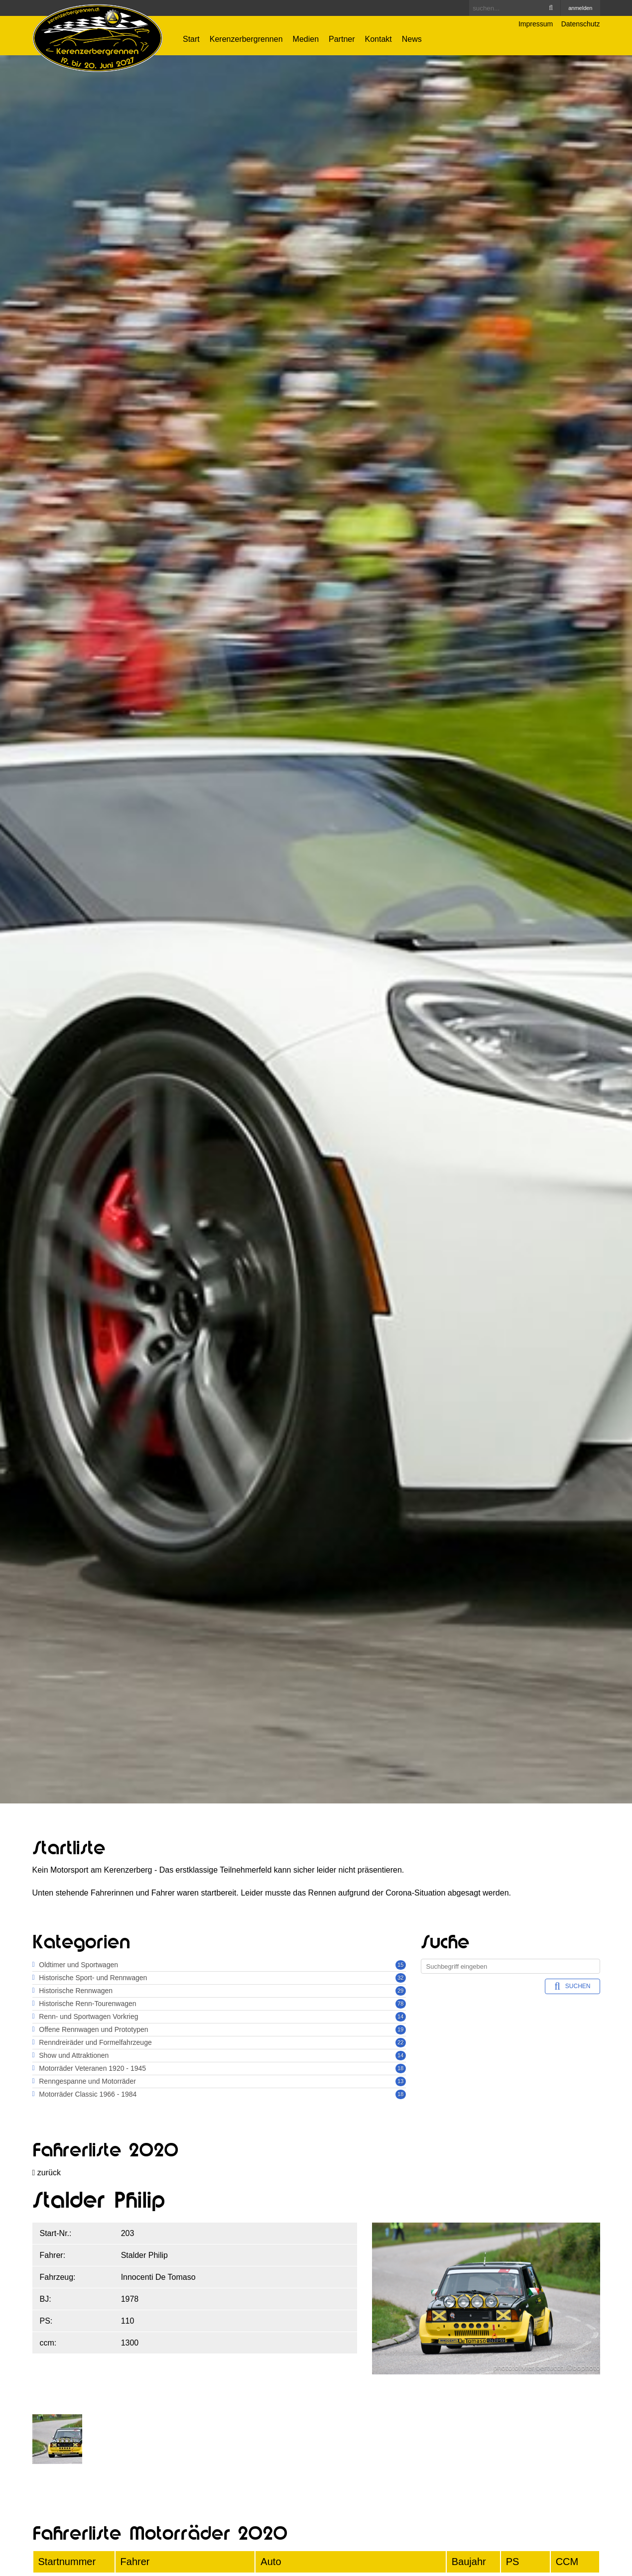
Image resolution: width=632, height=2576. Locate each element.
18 (400, 2068)
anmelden (580, 8)
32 (400, 1978)
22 (400, 2042)
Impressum (535, 24)
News (412, 39)
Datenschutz (580, 24)
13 (400, 2081)
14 (400, 2016)
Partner (342, 39)
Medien (306, 39)
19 (400, 2029)
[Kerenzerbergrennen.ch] (97, 37)
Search (551, 8)
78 (400, 2004)
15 (400, 1965)
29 (400, 1991)
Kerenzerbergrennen (246, 39)
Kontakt (378, 39)
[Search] (514, 8)
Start (191, 39)
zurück (46, 2172)
